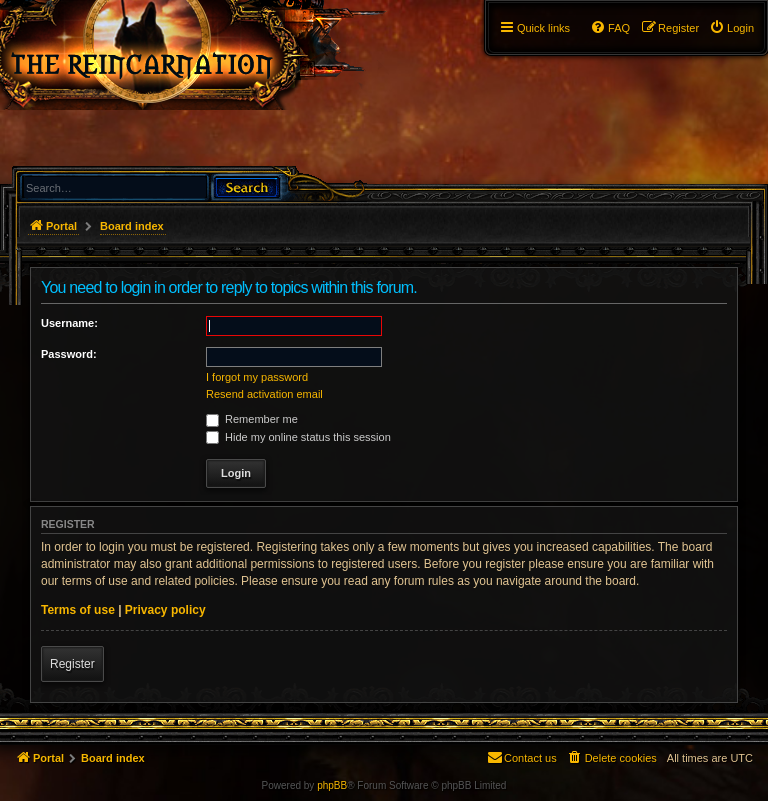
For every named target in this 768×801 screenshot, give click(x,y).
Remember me (252, 419)
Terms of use (78, 610)
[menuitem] (731, 28)
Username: (69, 323)
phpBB (332, 785)
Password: (69, 354)
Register (72, 664)
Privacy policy (165, 610)
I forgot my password (257, 377)
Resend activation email (264, 394)
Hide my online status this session (298, 437)
